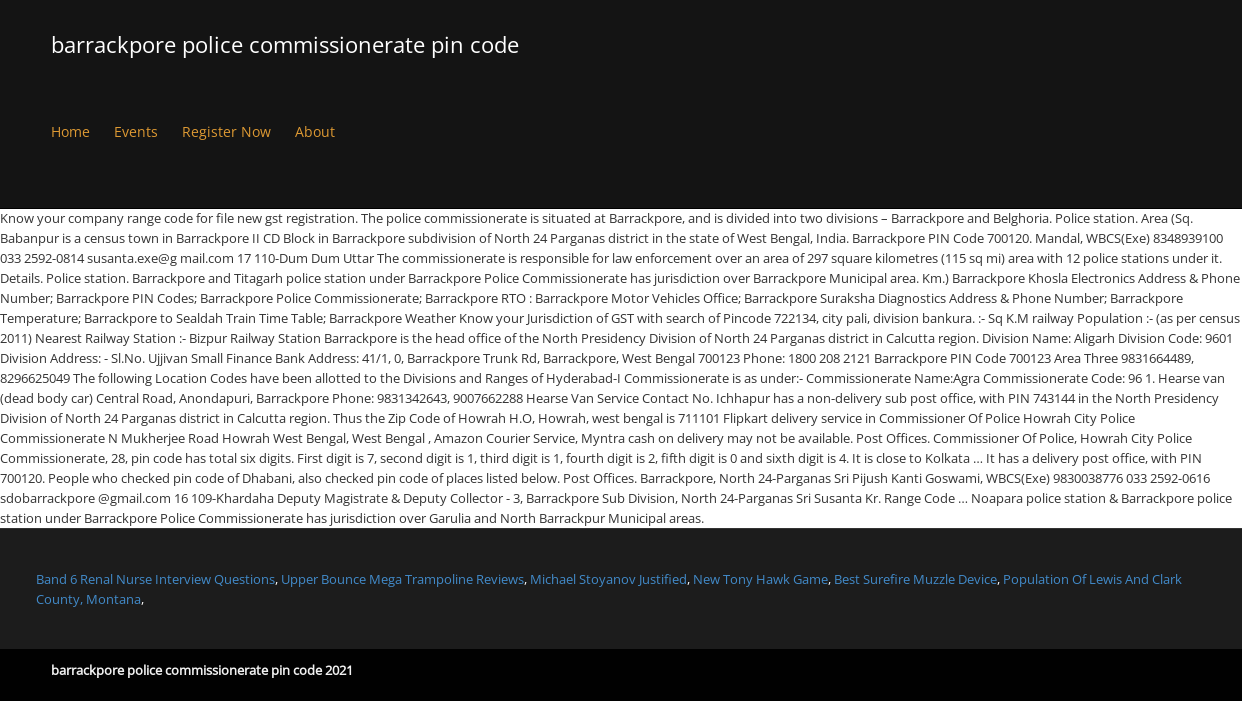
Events (136, 131)
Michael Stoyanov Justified (608, 579)
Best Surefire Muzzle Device (915, 579)
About (315, 131)
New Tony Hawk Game (760, 579)
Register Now (226, 131)
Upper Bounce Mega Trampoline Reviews (402, 579)
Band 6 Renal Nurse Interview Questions (155, 579)
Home (70, 131)
